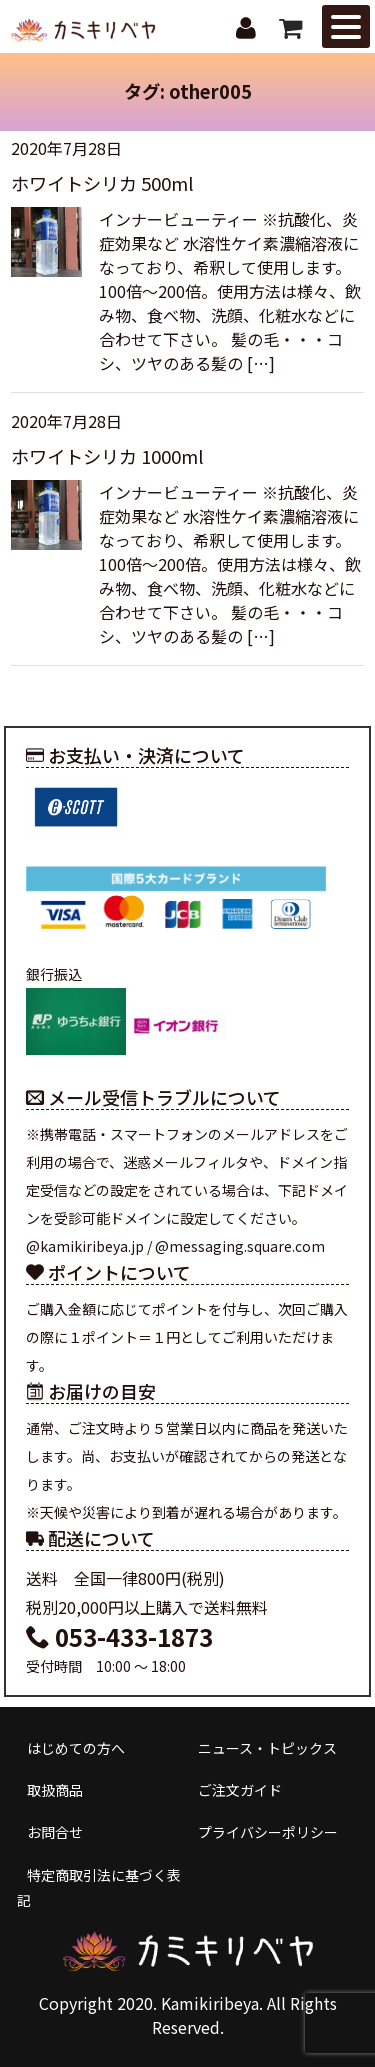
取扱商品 (55, 1790)
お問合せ (55, 1832)
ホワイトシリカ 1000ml (107, 456)
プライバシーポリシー (268, 1832)
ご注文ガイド (240, 1790)
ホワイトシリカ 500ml (102, 183)
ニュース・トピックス (267, 1748)
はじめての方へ (76, 1748)
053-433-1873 (119, 1636)
